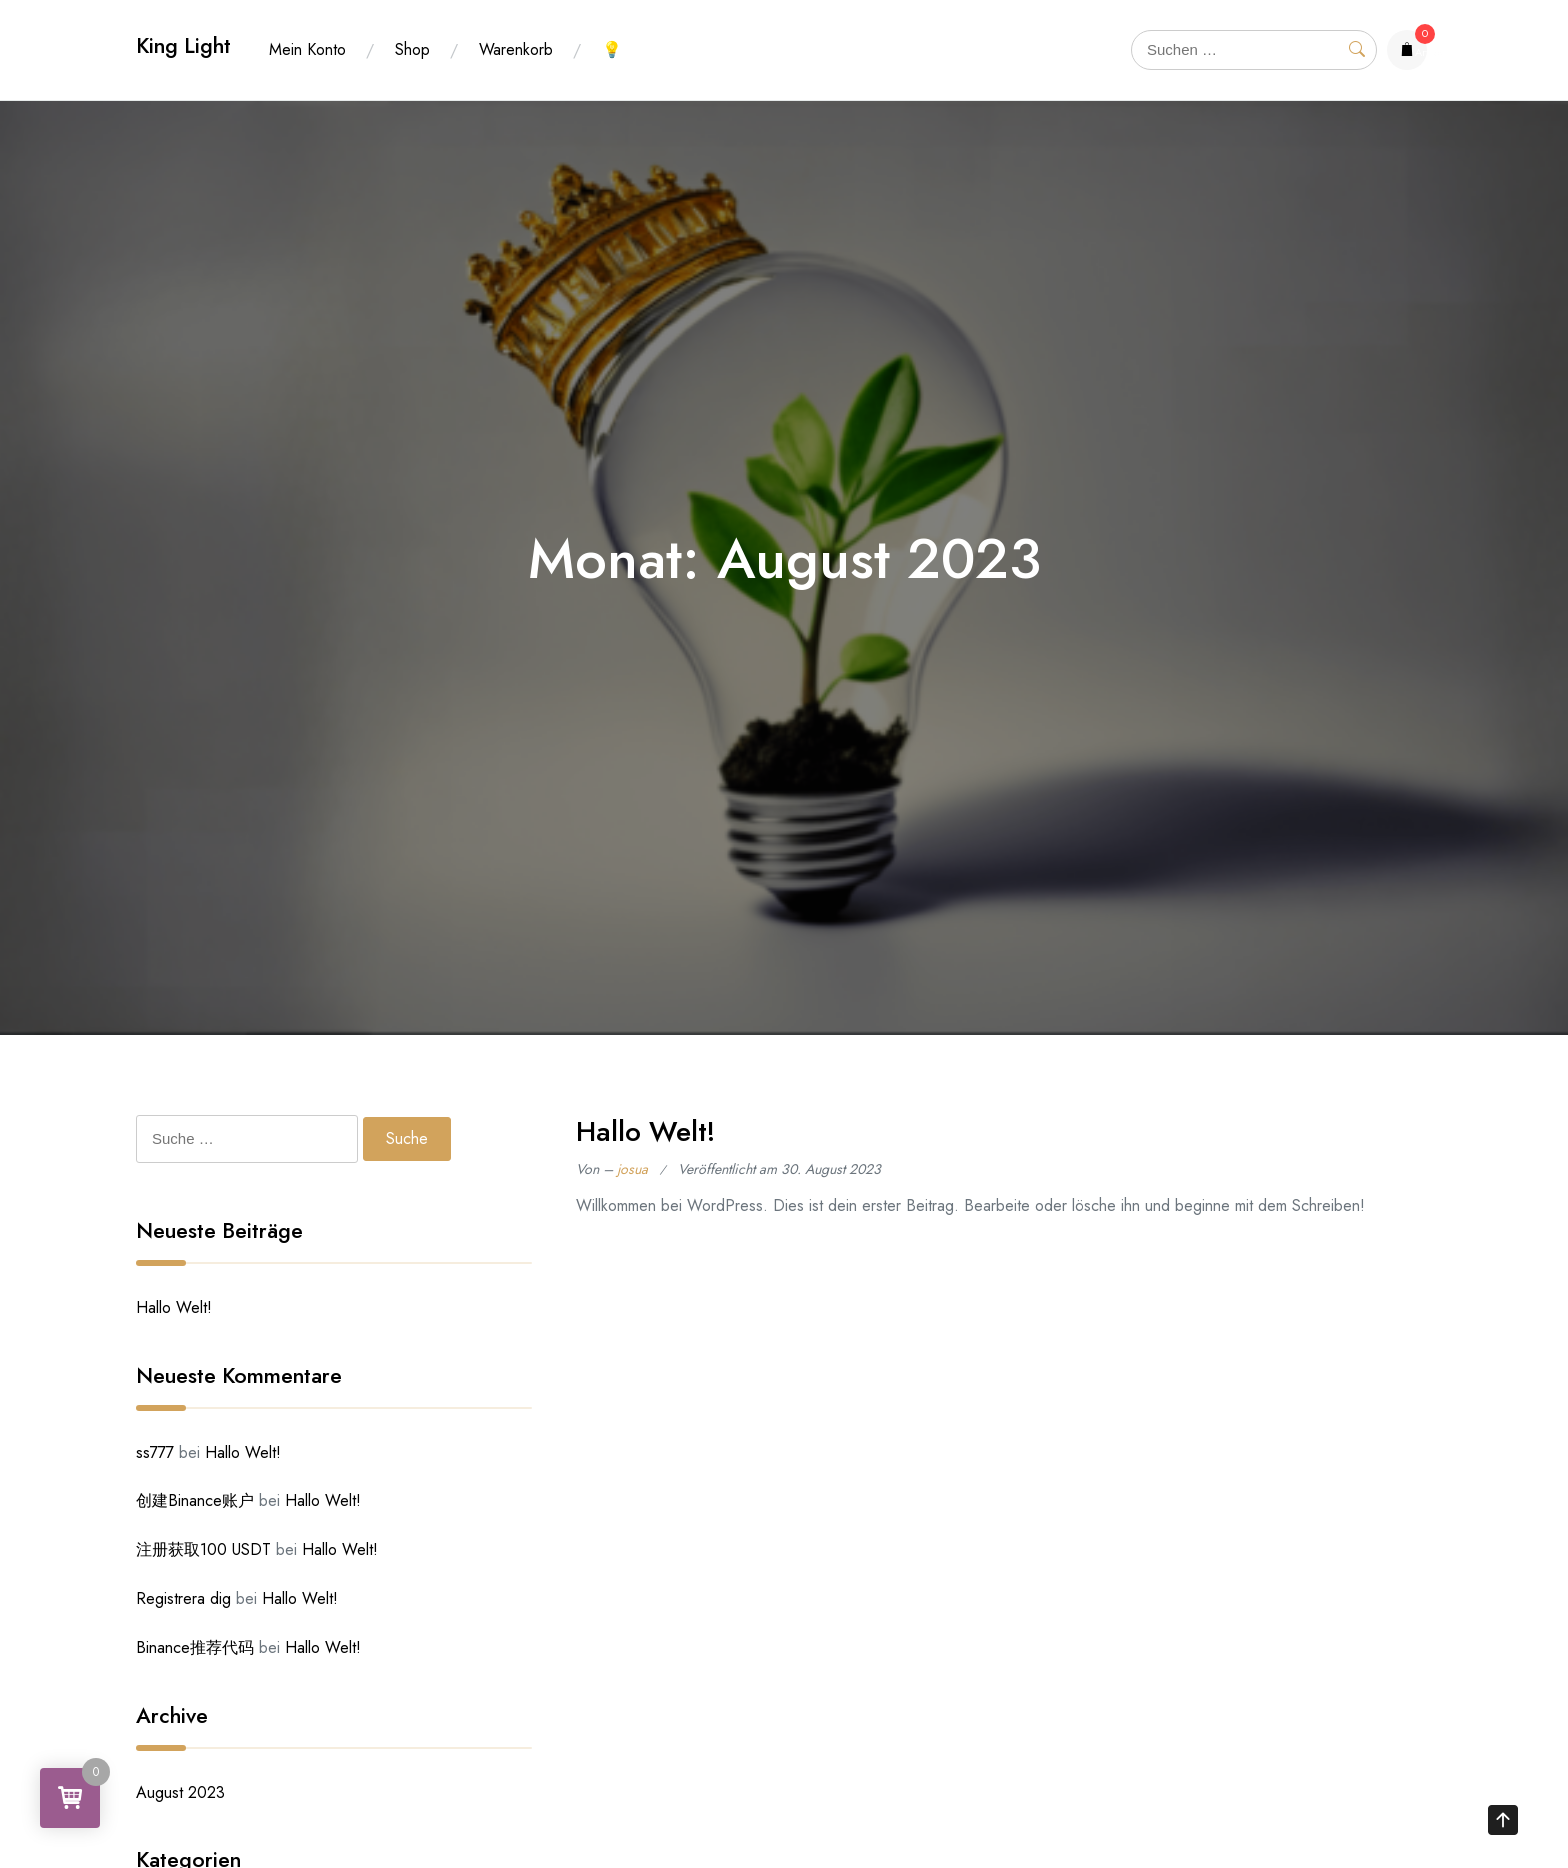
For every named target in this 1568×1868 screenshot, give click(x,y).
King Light (183, 45)
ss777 (155, 1452)
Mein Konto (307, 49)
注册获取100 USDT (203, 1549)
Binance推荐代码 (195, 1647)
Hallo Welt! (645, 1131)
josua (632, 1169)
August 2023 (180, 1792)
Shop (412, 49)
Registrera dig (183, 1598)
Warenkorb (516, 49)
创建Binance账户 (195, 1500)
